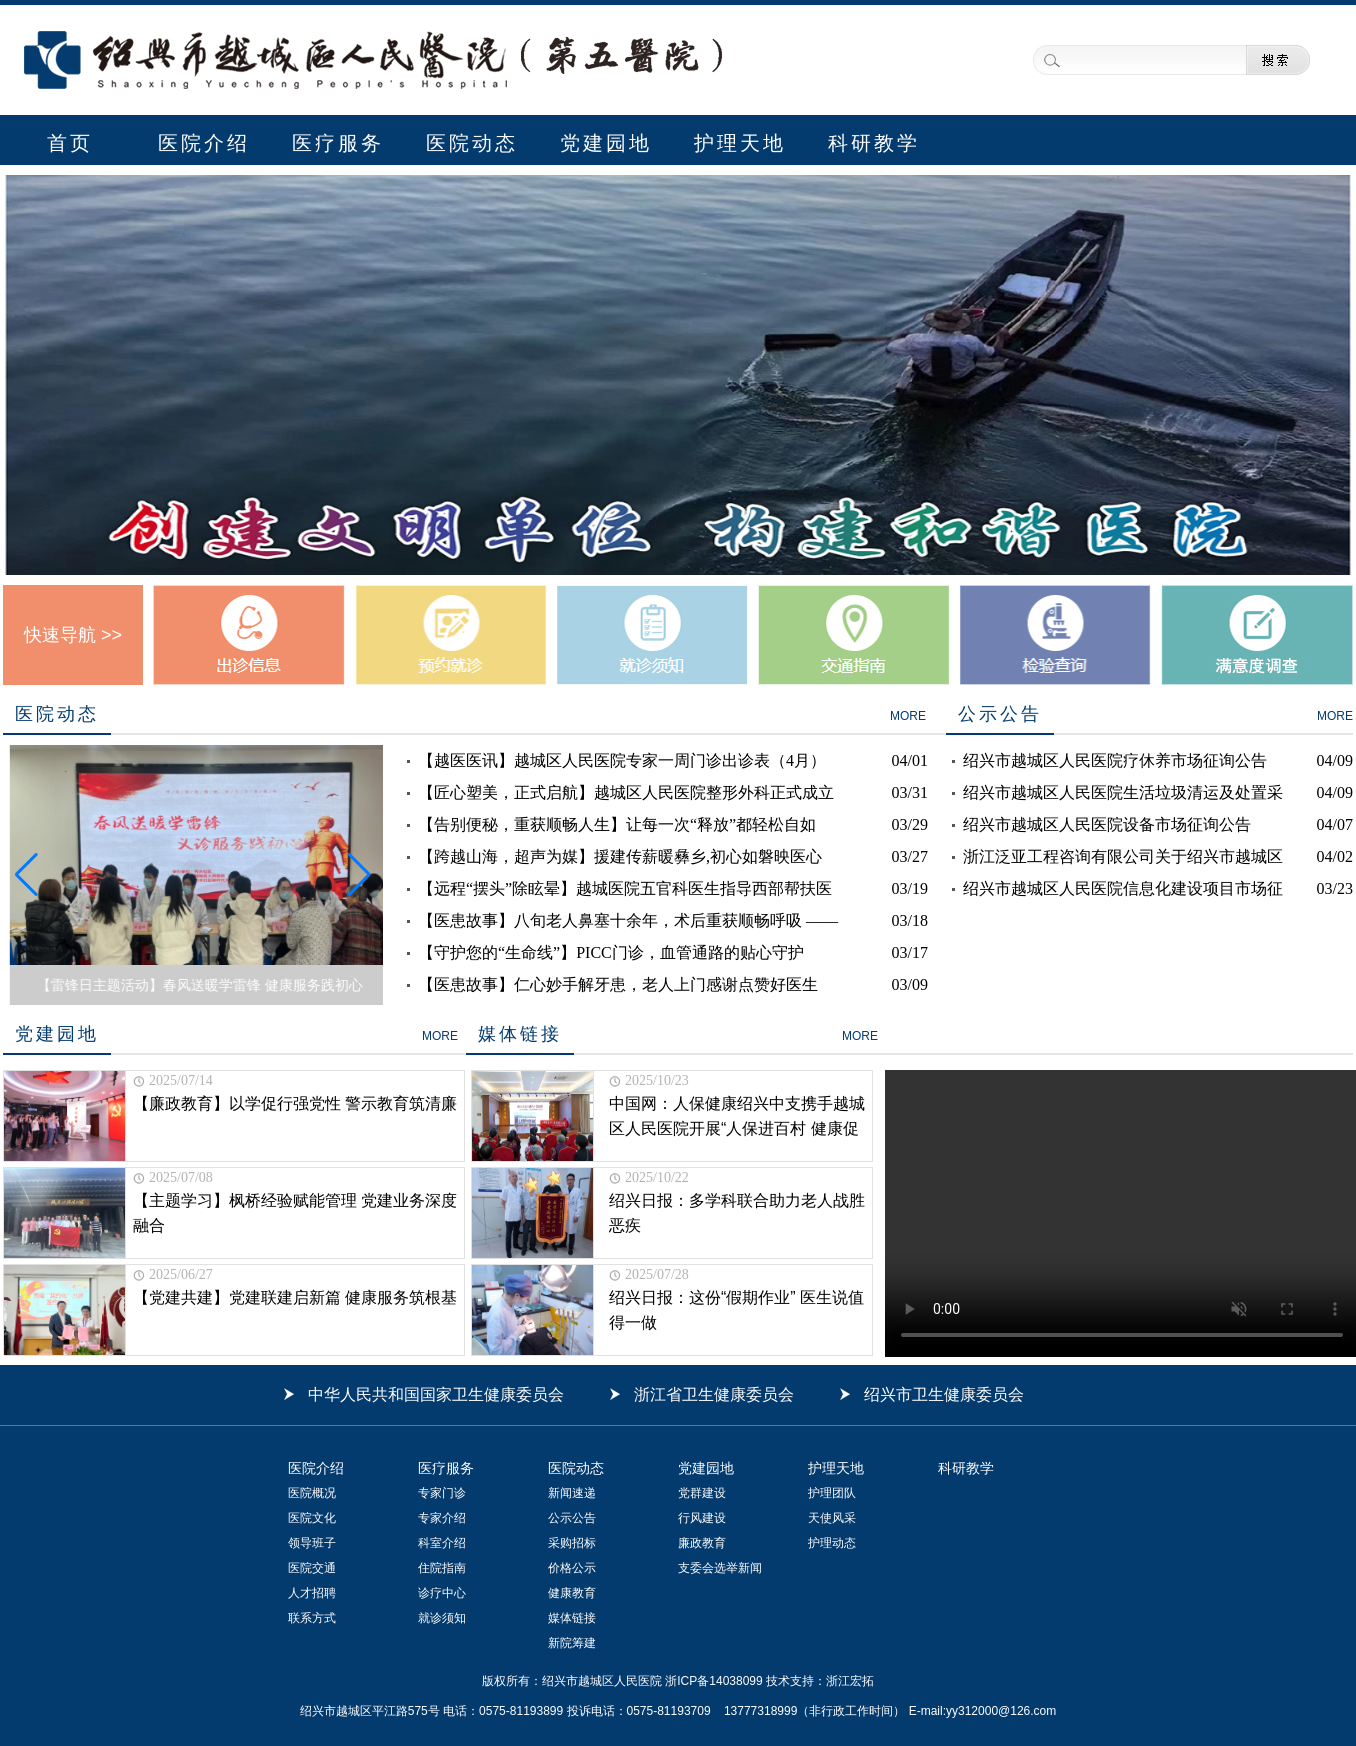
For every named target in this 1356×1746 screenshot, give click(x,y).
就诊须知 (442, 1618)
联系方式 (312, 1618)
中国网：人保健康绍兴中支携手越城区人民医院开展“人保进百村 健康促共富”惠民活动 (737, 1118)
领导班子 (312, 1543)
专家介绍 (442, 1518)
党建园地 (606, 143)
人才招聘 (312, 1593)
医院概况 (312, 1493)
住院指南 (442, 1568)
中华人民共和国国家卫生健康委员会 (436, 1394)
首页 (70, 143)
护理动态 (832, 1543)
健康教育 (572, 1593)
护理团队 (832, 1493)
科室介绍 (442, 1543)
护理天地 (740, 143)
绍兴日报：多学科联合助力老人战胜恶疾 (737, 1213)
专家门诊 (442, 1493)
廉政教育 (702, 1543)
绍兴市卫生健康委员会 (944, 1394)
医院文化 (312, 1518)
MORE (908, 716)
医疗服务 (338, 143)
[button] (26, 875)
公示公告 (572, 1518)
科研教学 (874, 143)
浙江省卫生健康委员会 (714, 1394)
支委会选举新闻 (720, 1568)
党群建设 (702, 1493)
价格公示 (572, 1568)
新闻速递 (572, 1493)
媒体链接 (572, 1618)
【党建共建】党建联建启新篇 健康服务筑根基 (295, 1297)
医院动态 (472, 143)
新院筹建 (572, 1643)
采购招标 (572, 1543)
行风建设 (702, 1518)
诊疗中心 (442, 1593)
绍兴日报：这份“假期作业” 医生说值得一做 (736, 1310)
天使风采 (832, 1518)
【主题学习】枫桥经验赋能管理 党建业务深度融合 (295, 1213)
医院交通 (312, 1568)
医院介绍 (204, 143)
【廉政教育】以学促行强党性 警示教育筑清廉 (295, 1103)
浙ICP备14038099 (712, 1681)
